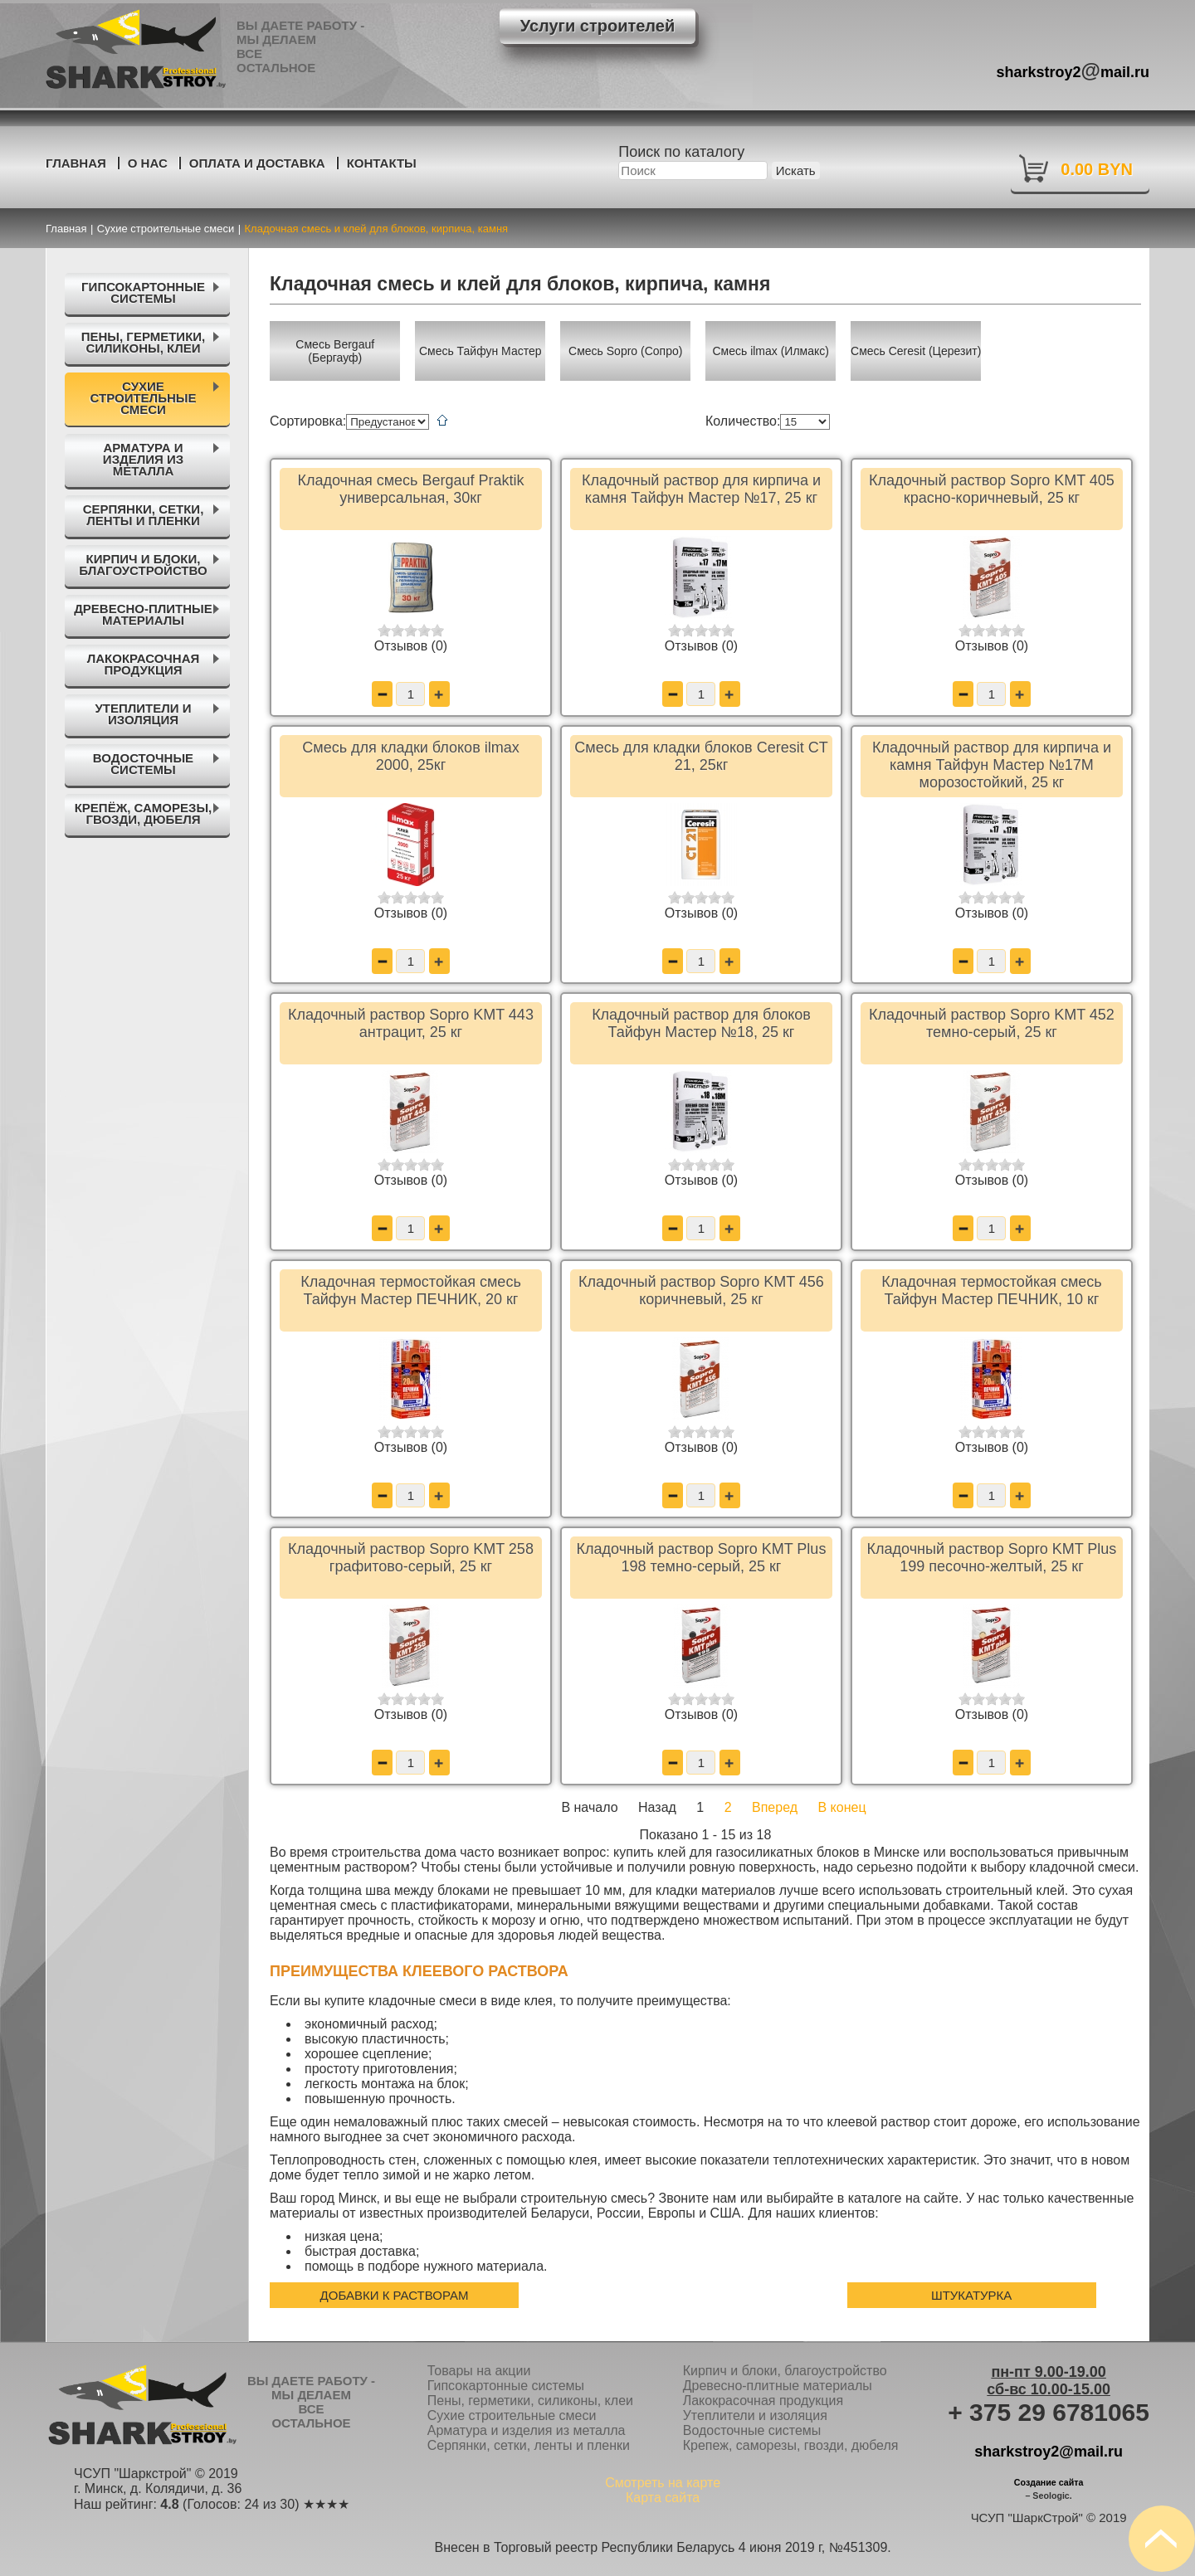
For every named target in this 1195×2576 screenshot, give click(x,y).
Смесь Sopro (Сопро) (625, 351)
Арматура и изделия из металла (526, 2430)
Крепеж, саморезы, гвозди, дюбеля (791, 2445)
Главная (76, 163)
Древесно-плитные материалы (777, 2386)
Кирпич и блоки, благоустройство (785, 2371)
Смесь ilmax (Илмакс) (770, 351)
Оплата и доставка (257, 163)
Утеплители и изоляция (755, 2415)
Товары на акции (479, 2371)
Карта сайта (663, 2498)
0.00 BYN (1097, 169)
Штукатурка (971, 2295)
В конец (842, 1807)
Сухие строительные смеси (512, 2415)
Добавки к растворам (394, 2295)
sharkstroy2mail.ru (1073, 70)
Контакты (382, 163)
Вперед (774, 1807)
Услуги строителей (597, 26)
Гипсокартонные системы (505, 2386)
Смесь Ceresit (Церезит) (916, 351)
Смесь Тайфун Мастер (480, 351)
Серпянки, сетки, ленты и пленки (528, 2445)
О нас (148, 163)
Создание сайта (1049, 2482)
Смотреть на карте (662, 2483)
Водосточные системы (752, 2430)
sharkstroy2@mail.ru (1048, 2451)
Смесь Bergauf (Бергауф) (334, 351)
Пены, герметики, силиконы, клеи (530, 2400)
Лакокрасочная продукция (763, 2400)
